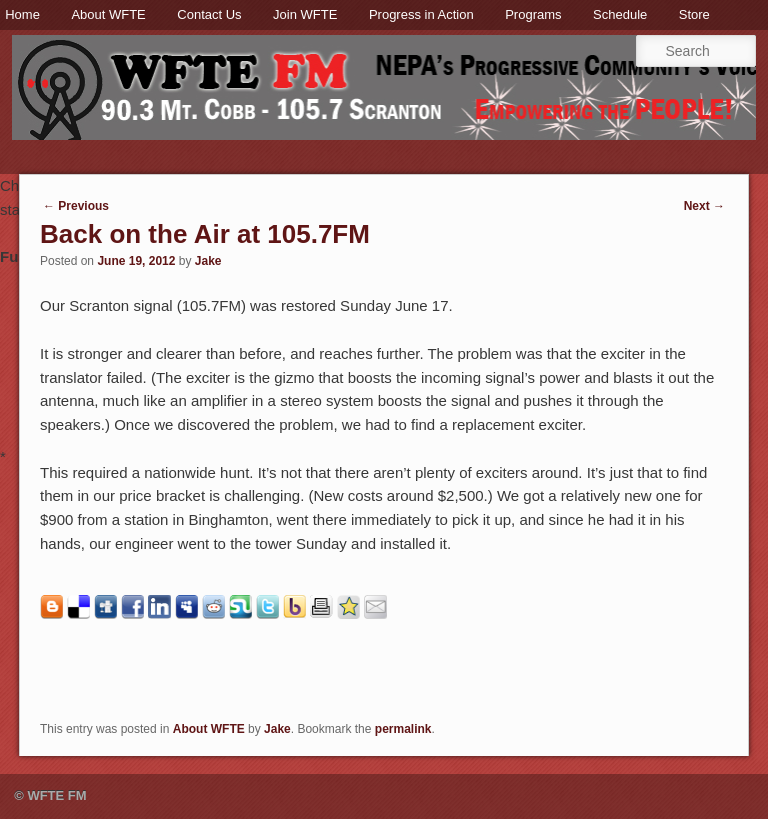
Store (694, 14)
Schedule (620, 14)
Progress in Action (421, 14)
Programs (533, 14)
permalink (403, 729)
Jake (208, 261)
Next (704, 206)
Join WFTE (305, 14)
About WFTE (108, 14)
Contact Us (209, 14)
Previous (76, 206)
